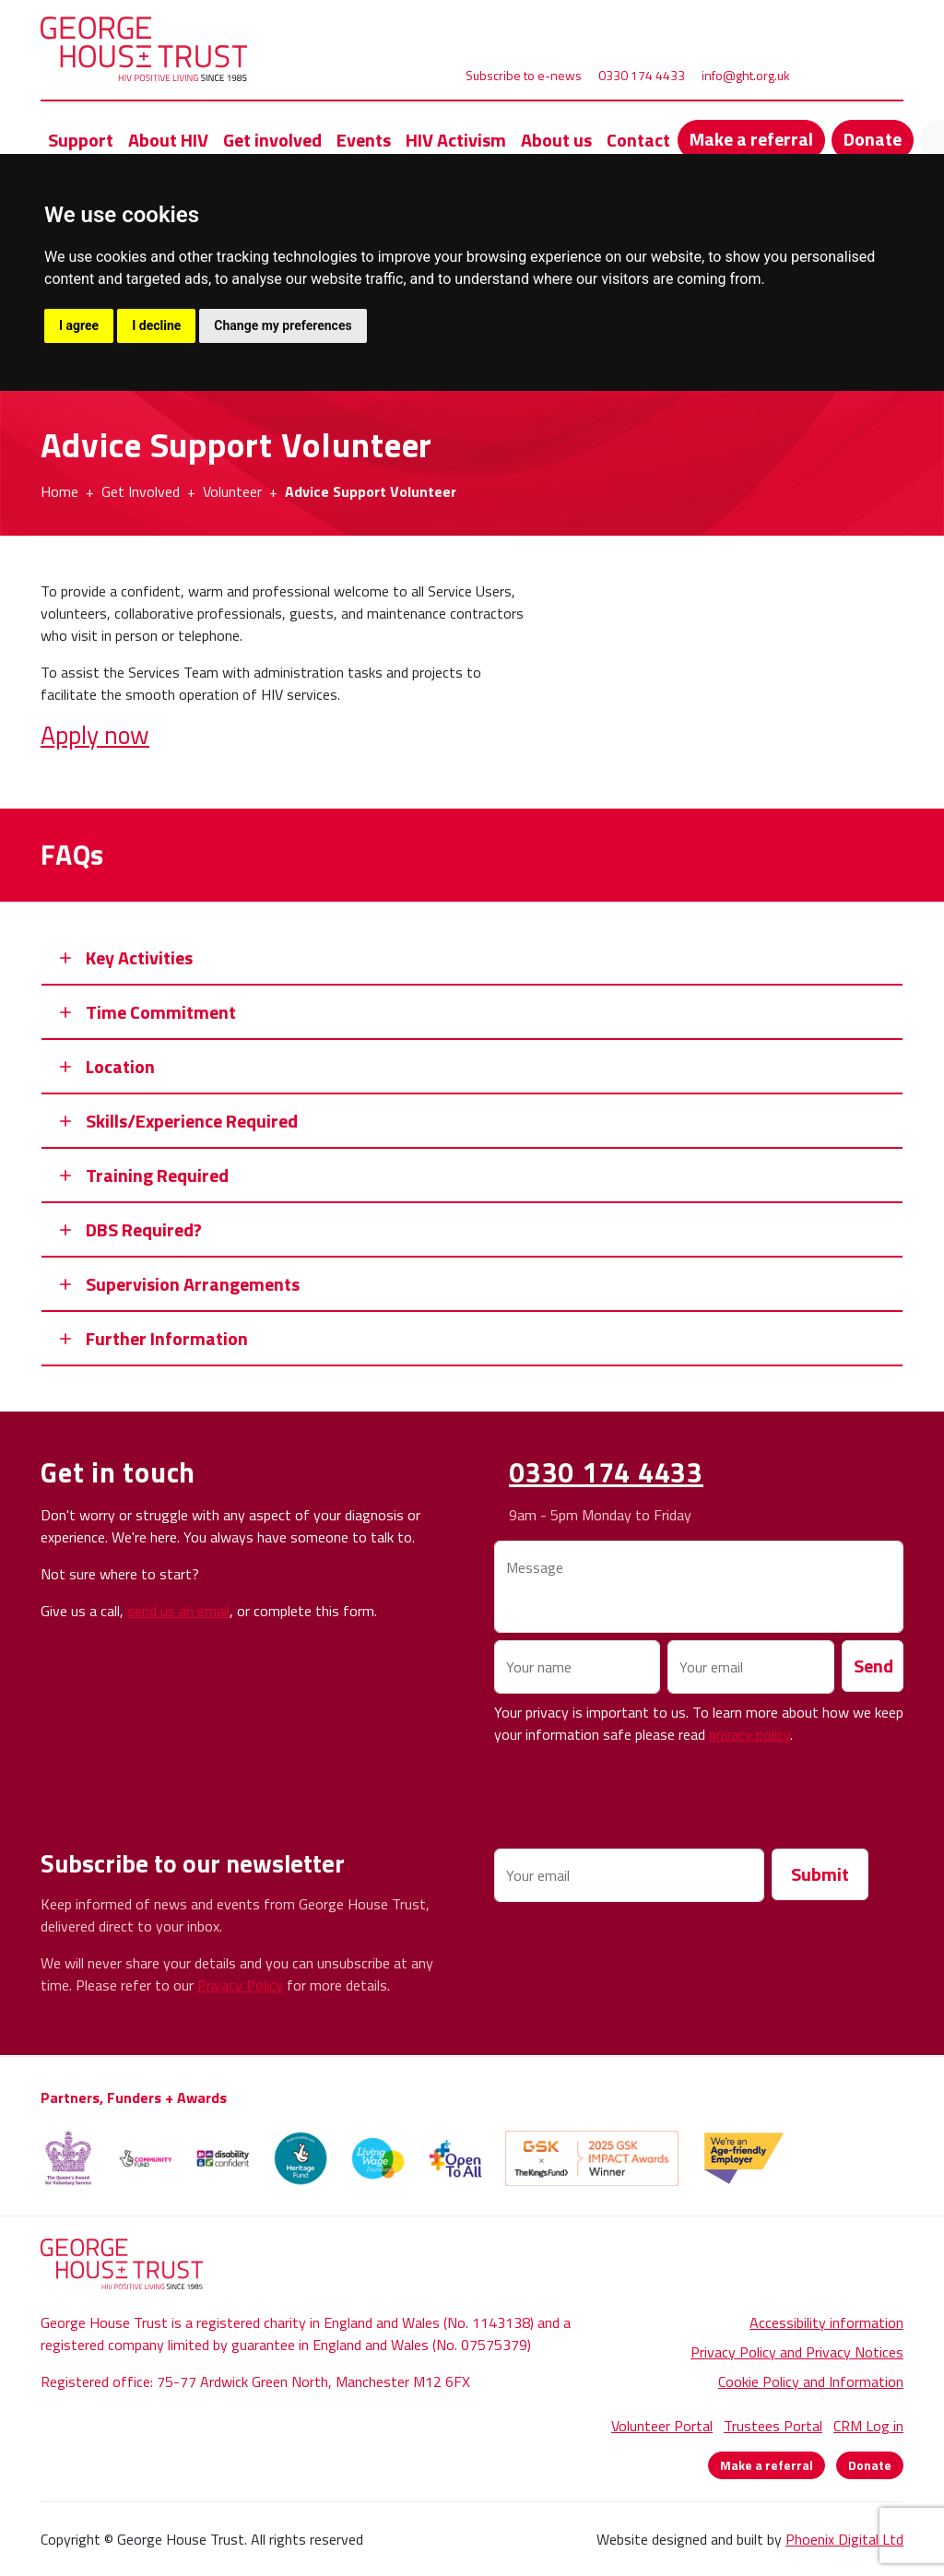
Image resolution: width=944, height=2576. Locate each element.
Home (59, 491)
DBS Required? (144, 1229)
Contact (638, 139)
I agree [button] (79, 325)
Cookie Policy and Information (810, 2381)
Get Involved (140, 491)
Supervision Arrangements (193, 1284)
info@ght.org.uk (746, 75)
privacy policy (749, 1734)
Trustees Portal (773, 2426)
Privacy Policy (240, 1985)
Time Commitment (161, 1012)
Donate (873, 138)
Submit (820, 1874)
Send (873, 1665)
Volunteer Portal (662, 2426)
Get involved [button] (272, 139)
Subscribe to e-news (524, 75)
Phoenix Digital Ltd (844, 2539)
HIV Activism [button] (456, 139)
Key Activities (139, 957)
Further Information (167, 1338)
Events (363, 139)
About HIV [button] (168, 139)
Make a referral (751, 138)
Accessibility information (826, 2322)
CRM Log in (868, 2426)
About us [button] (556, 139)
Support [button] (80, 139)
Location (120, 1066)
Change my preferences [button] (282, 325)
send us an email (178, 1611)
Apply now (95, 734)
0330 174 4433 (641, 75)
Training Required (157, 1175)
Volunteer (232, 491)
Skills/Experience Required (192, 1120)
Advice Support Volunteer (370, 491)
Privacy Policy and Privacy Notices (796, 2352)
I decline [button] (156, 325)
